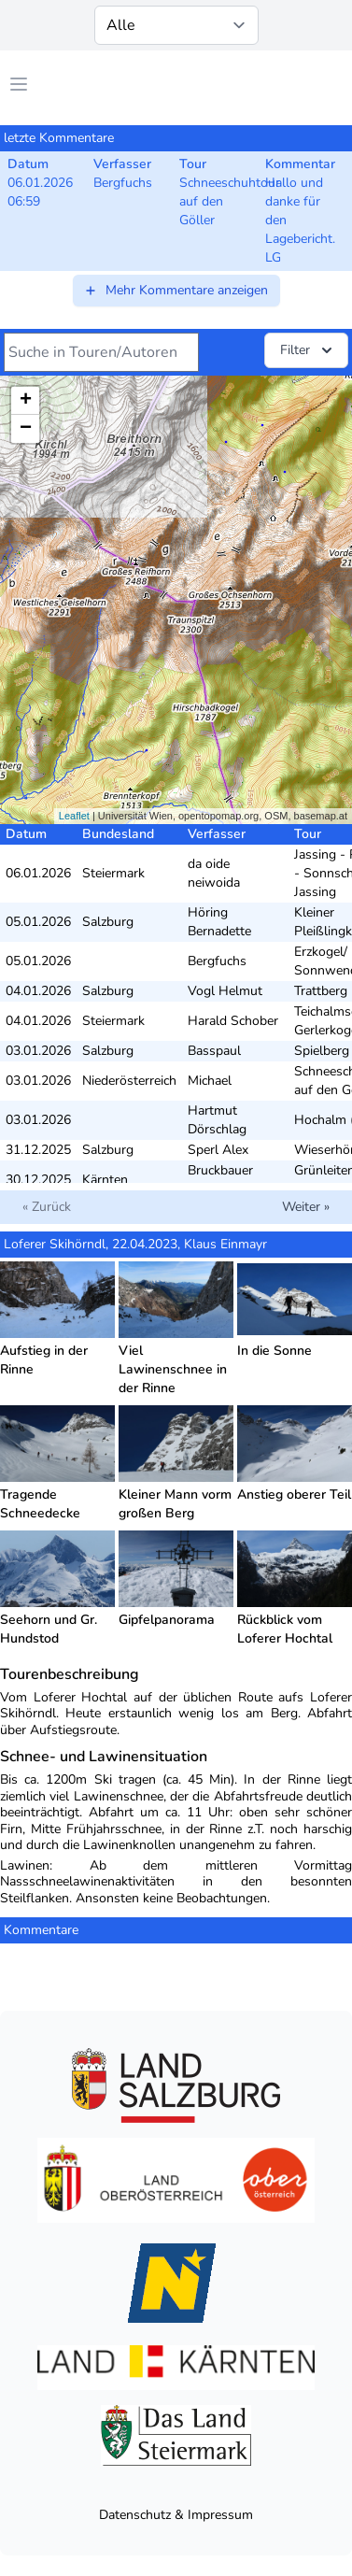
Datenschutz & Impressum (176, 2515)
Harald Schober (233, 1021)
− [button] (26, 429)
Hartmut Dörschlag (217, 1120)
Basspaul (214, 1051)
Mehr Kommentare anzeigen (175, 290)
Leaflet (74, 815)
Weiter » (306, 1207)
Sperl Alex (218, 1150)
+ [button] (26, 401)
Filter (308, 350)
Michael (210, 1080)
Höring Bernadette (219, 922)
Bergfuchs (217, 961)
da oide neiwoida (214, 873)
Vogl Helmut (225, 991)
